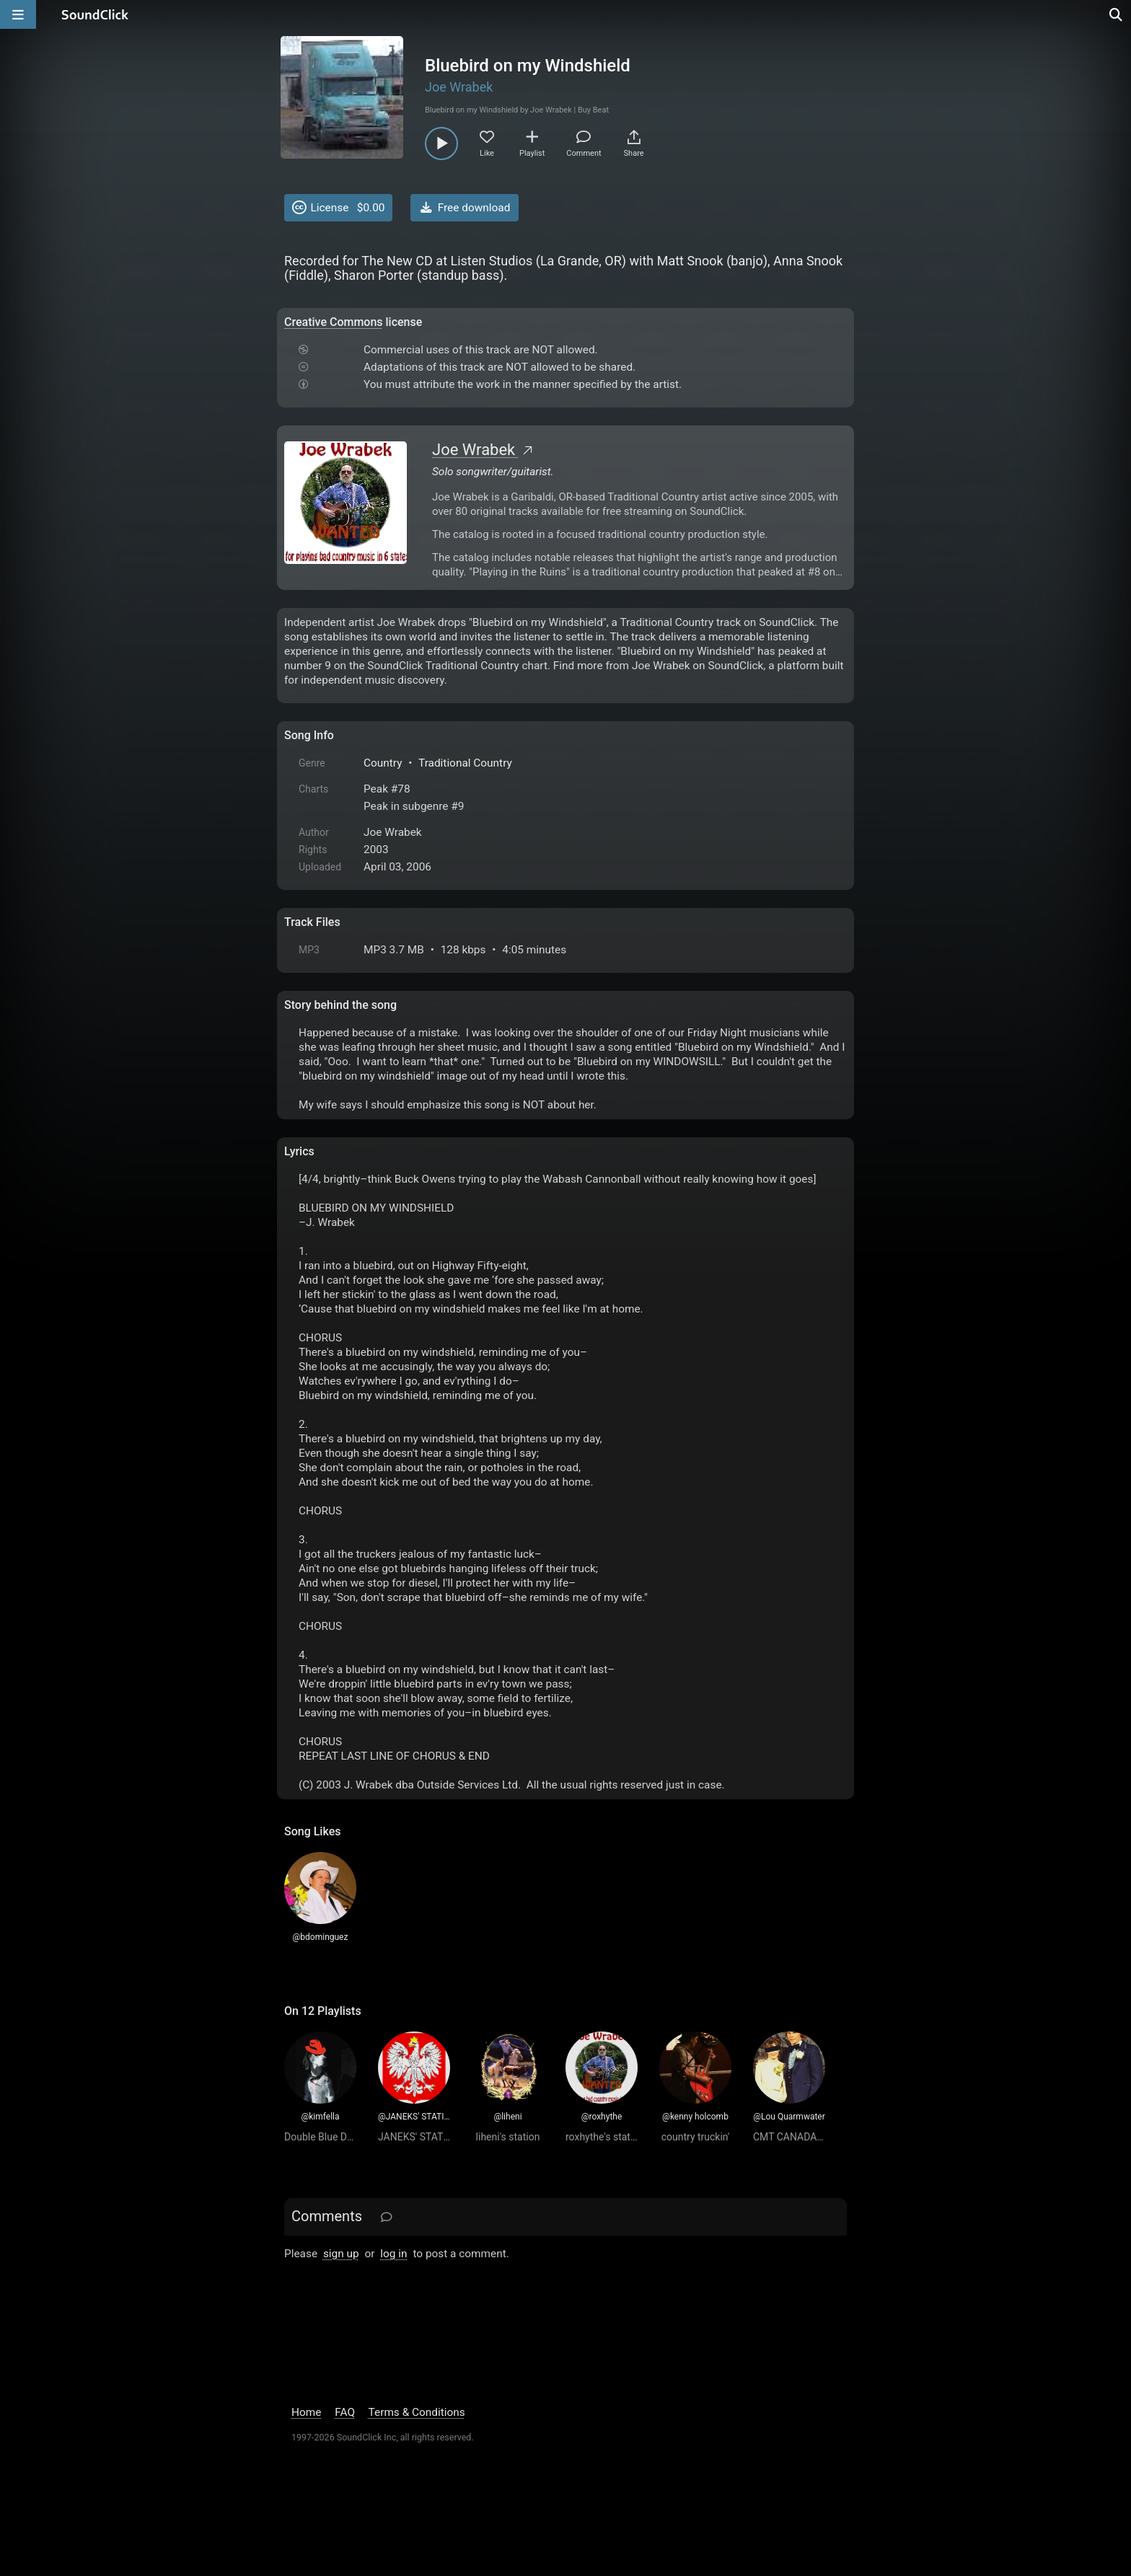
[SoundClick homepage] (95, 14)
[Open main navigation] (18, 14)
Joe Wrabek (459, 86)
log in (393, 2253)
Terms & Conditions (417, 2412)
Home (306, 2412)
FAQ (345, 2412)
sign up (341, 2253)
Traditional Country (465, 763)
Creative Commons (333, 322)
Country (383, 763)
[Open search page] (1116, 14)
